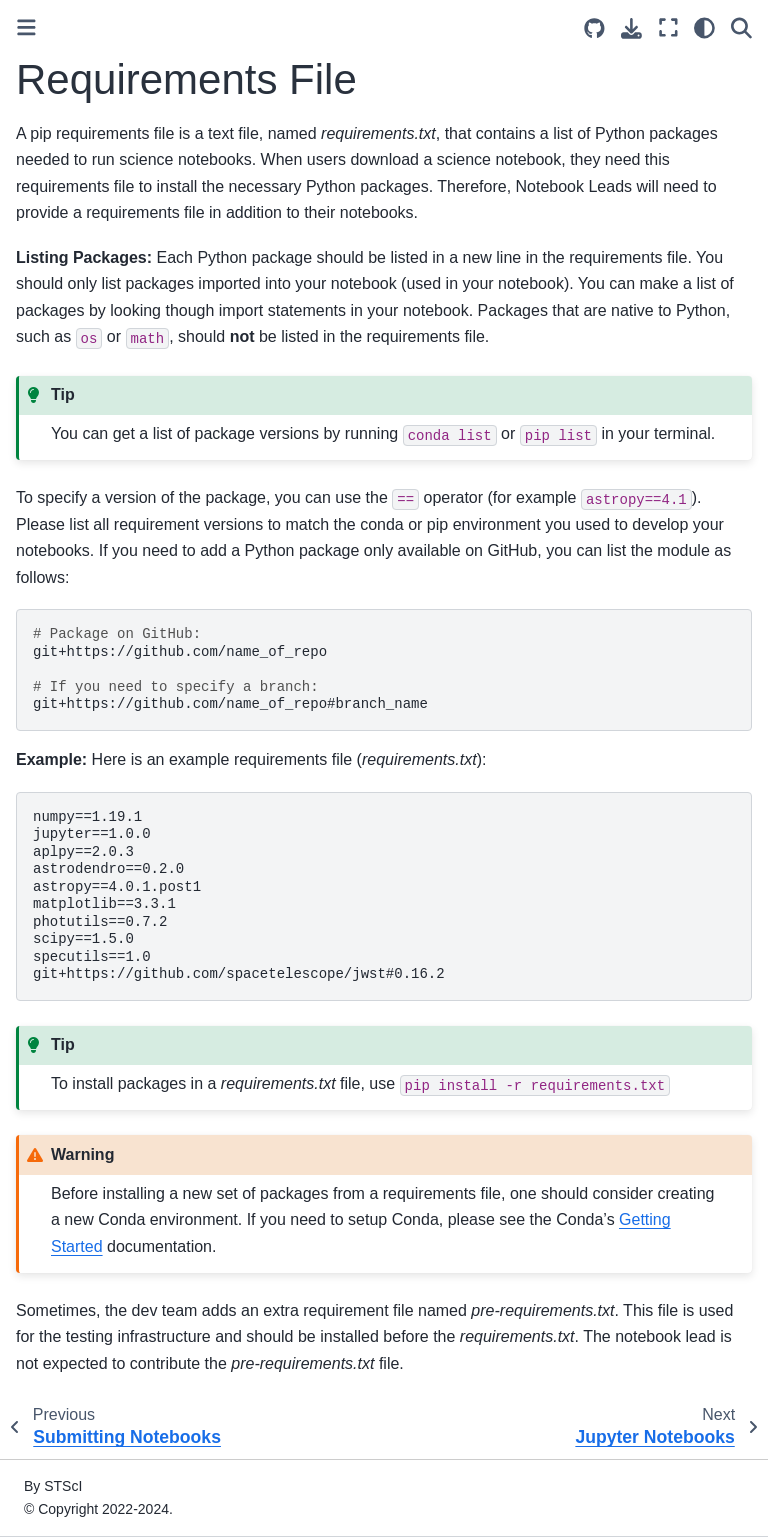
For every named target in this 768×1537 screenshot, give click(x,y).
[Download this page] (631, 28)
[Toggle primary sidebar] (26, 27)
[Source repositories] (594, 28)
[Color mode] (704, 28)
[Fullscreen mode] (668, 28)
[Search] (741, 28)
